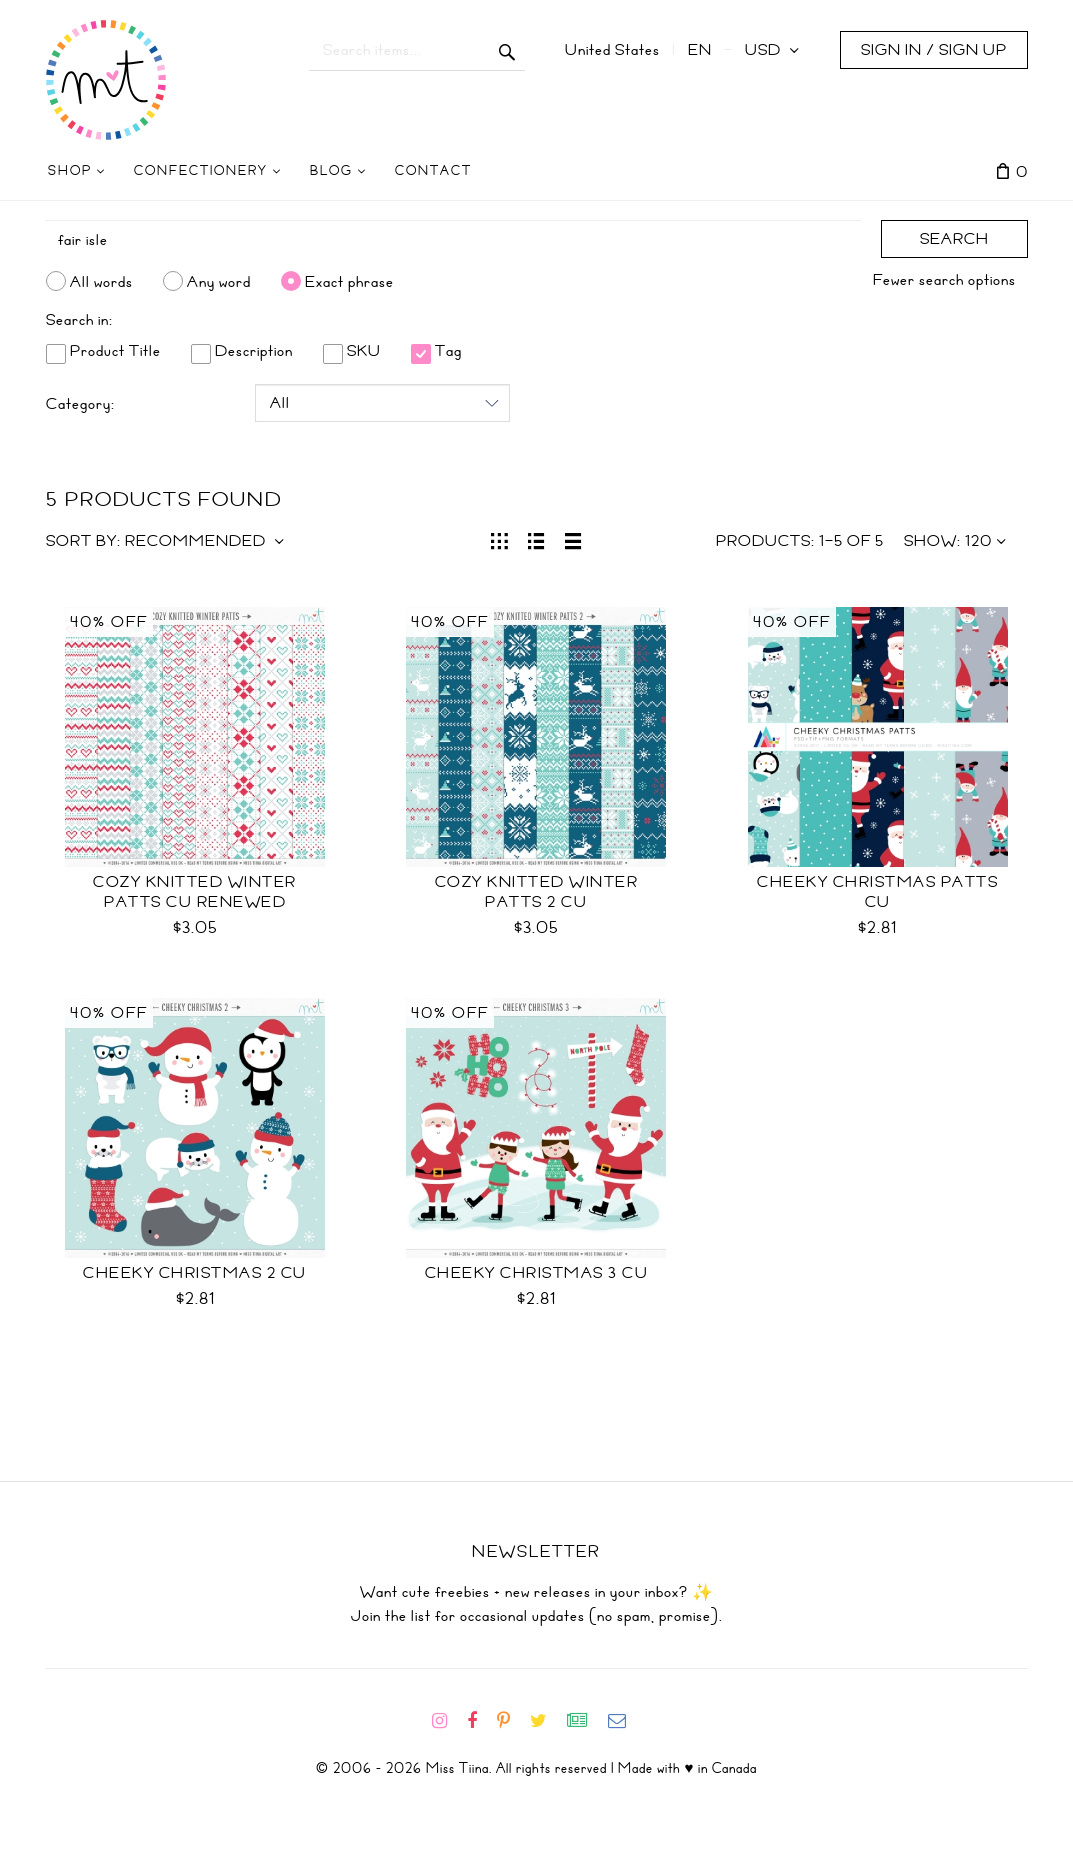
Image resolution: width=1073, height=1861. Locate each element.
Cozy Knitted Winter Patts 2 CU (537, 892)
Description (242, 351)
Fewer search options (944, 280)
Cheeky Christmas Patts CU (877, 892)
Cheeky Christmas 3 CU (537, 1273)
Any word (219, 281)
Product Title (103, 351)
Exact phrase (349, 281)
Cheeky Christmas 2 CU (195, 1273)
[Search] (453, 240)
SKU (352, 351)
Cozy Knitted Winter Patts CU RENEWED (195, 892)
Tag (436, 351)
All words (101, 281)
